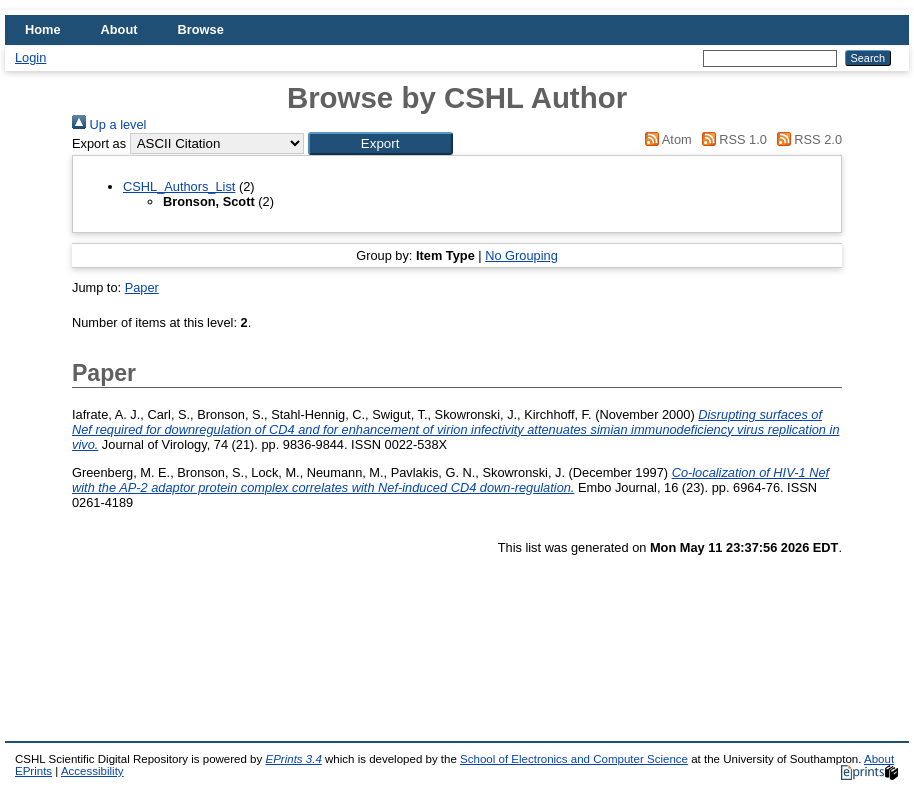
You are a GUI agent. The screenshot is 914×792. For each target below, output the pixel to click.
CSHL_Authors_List (179, 186)
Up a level (109, 124)
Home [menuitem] (43, 29)
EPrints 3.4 (293, 759)
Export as (99, 143)
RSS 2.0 (806, 139)
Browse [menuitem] (201, 29)
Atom (665, 139)
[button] (380, 143)
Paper (142, 287)
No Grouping (521, 255)
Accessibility (92, 771)
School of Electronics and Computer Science (574, 759)
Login (30, 57)
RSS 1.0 (731, 139)
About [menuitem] (119, 29)
